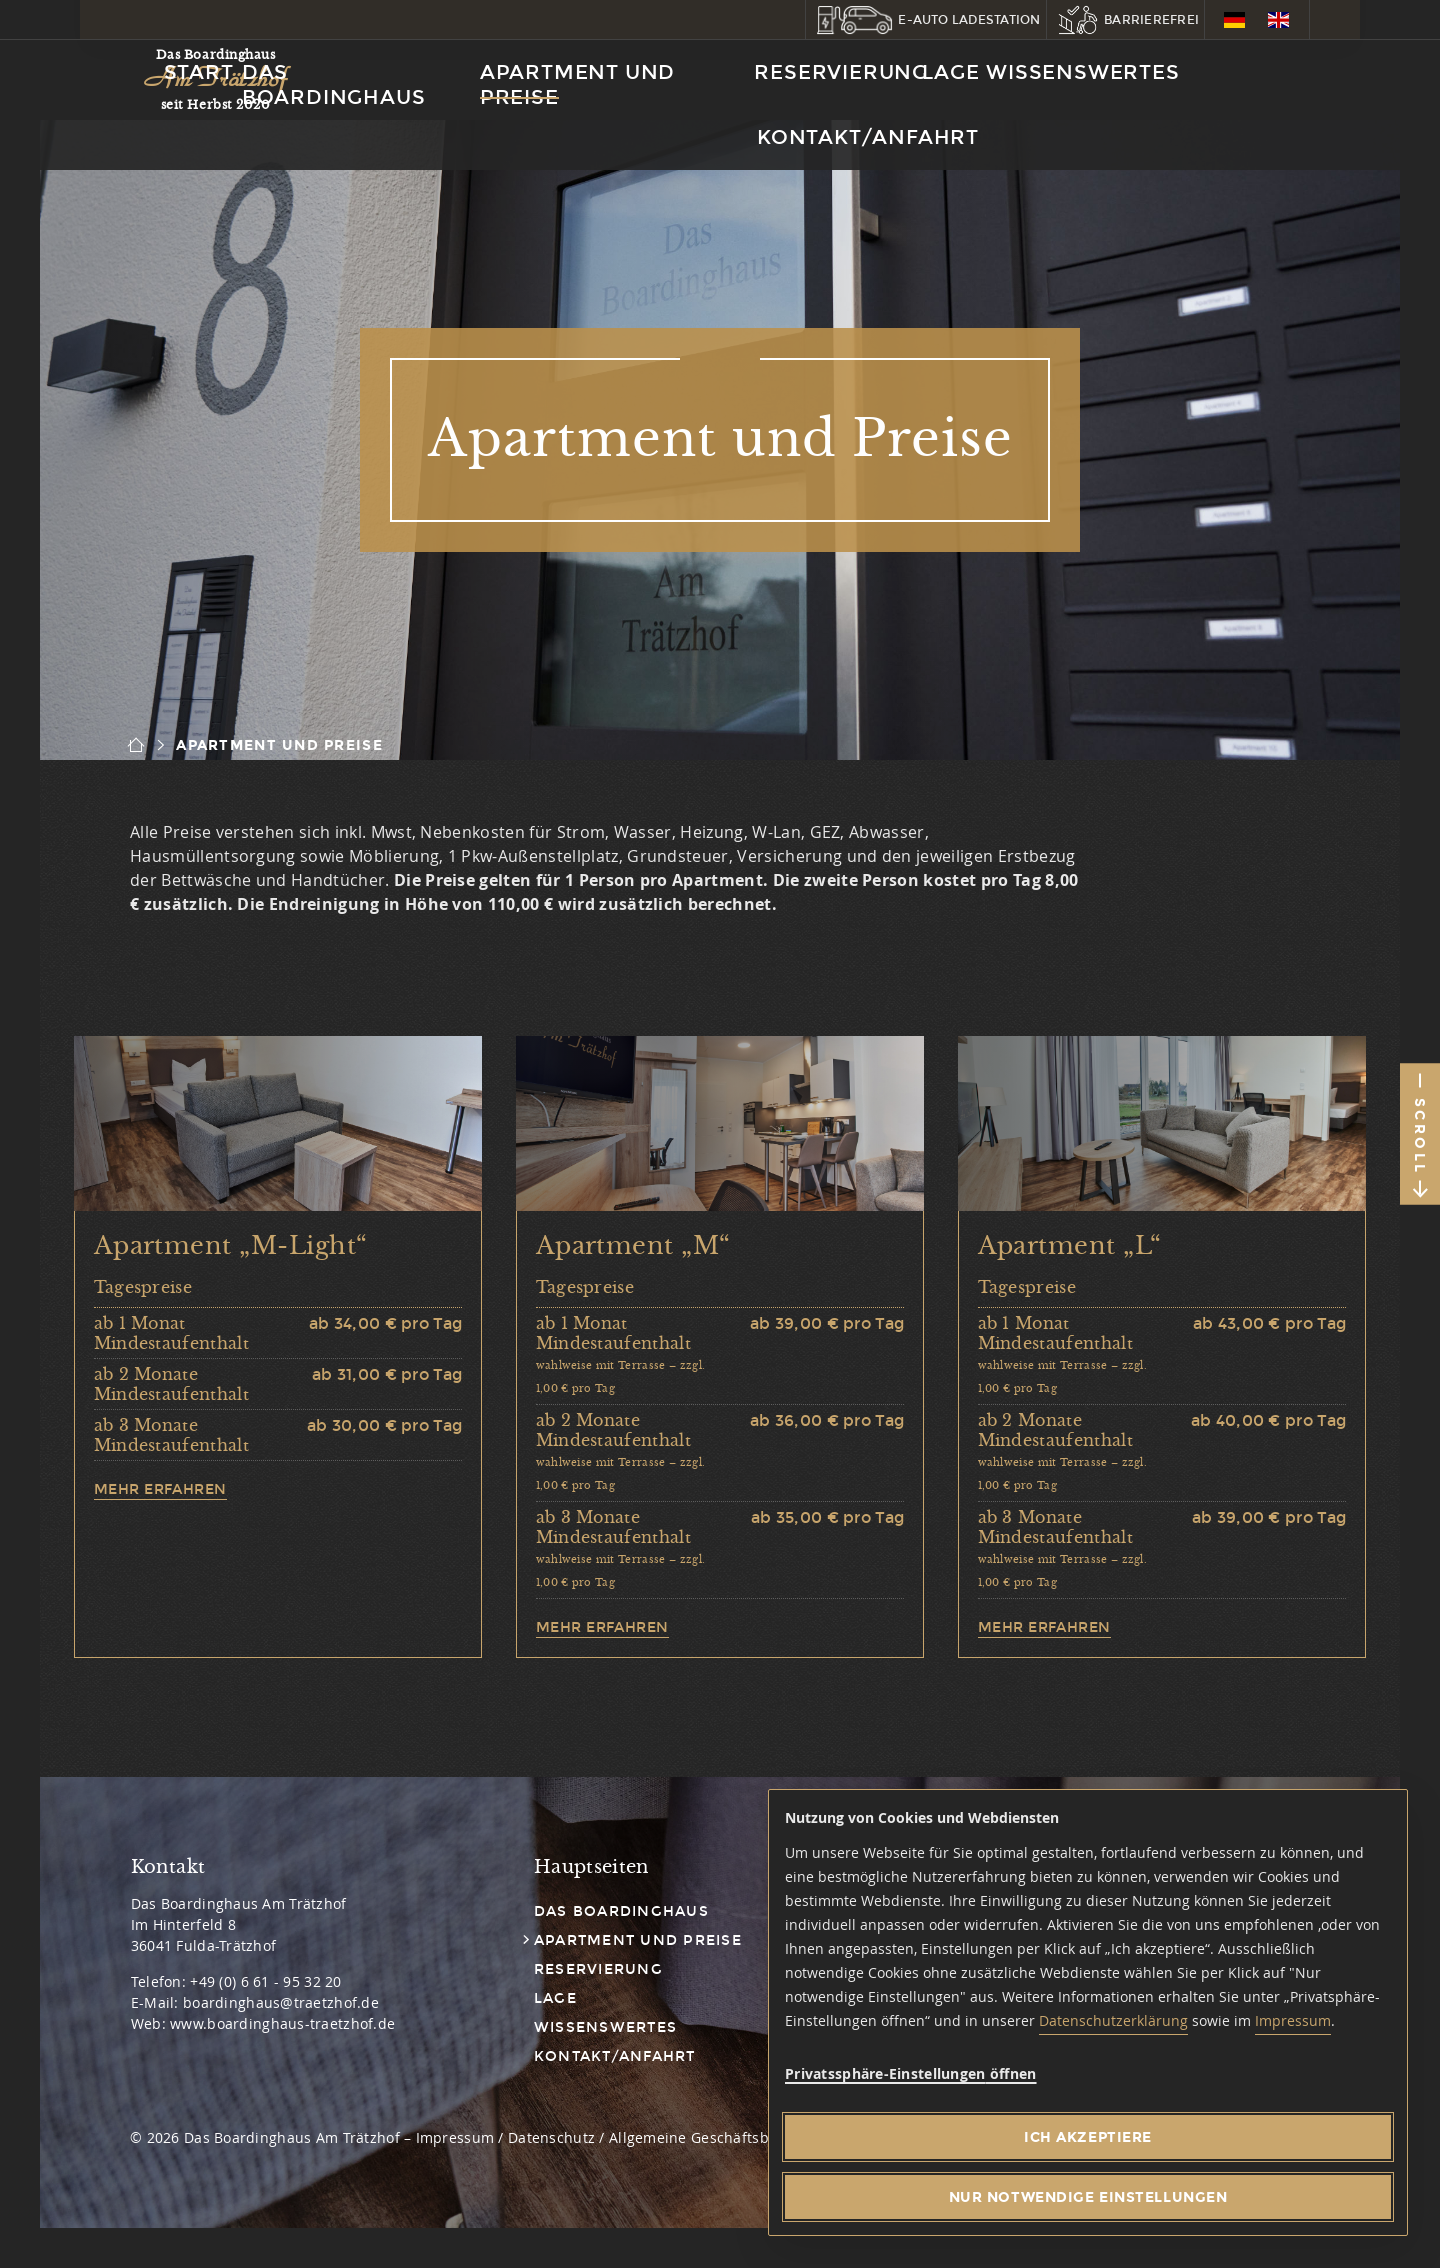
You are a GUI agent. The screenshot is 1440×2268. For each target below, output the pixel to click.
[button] (926, 20)
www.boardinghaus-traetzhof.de (282, 2023)
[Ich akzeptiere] (1088, 2137)
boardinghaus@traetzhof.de (281, 2002)
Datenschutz (551, 2137)
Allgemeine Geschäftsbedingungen (731, 2137)
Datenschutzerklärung (1113, 2020)
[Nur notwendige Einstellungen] (1088, 2197)
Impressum (1293, 2020)
